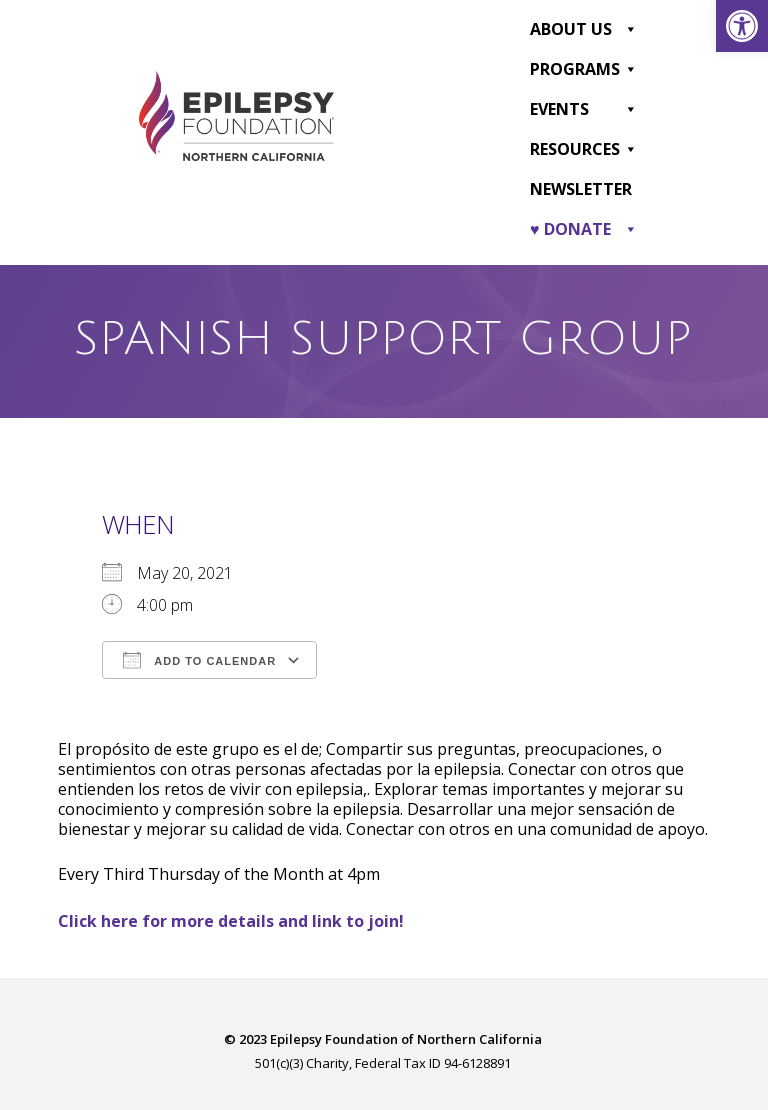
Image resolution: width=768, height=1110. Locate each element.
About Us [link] (584, 28)
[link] (742, 26)
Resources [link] (584, 148)
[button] (630, 28)
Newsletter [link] (581, 188)
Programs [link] (584, 68)
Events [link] (584, 108)
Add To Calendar (199, 658)
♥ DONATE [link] (584, 228)
